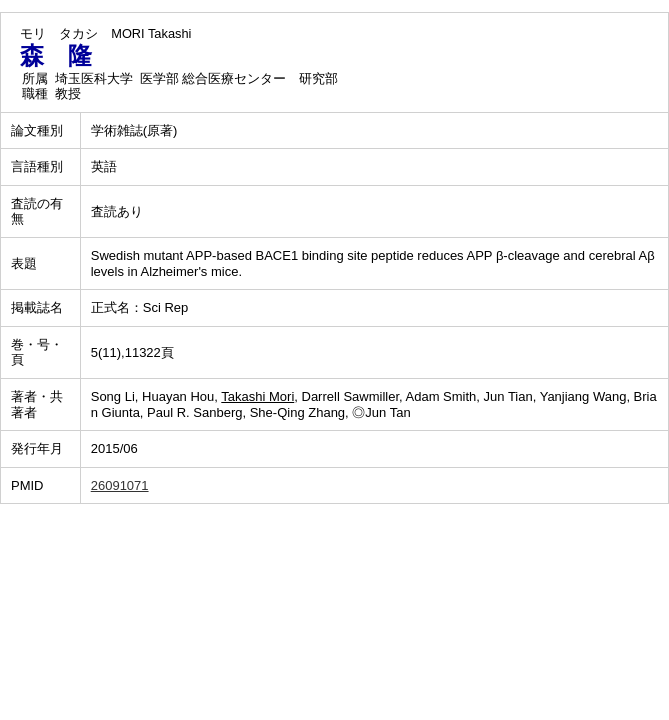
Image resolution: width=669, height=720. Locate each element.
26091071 (120, 485)
